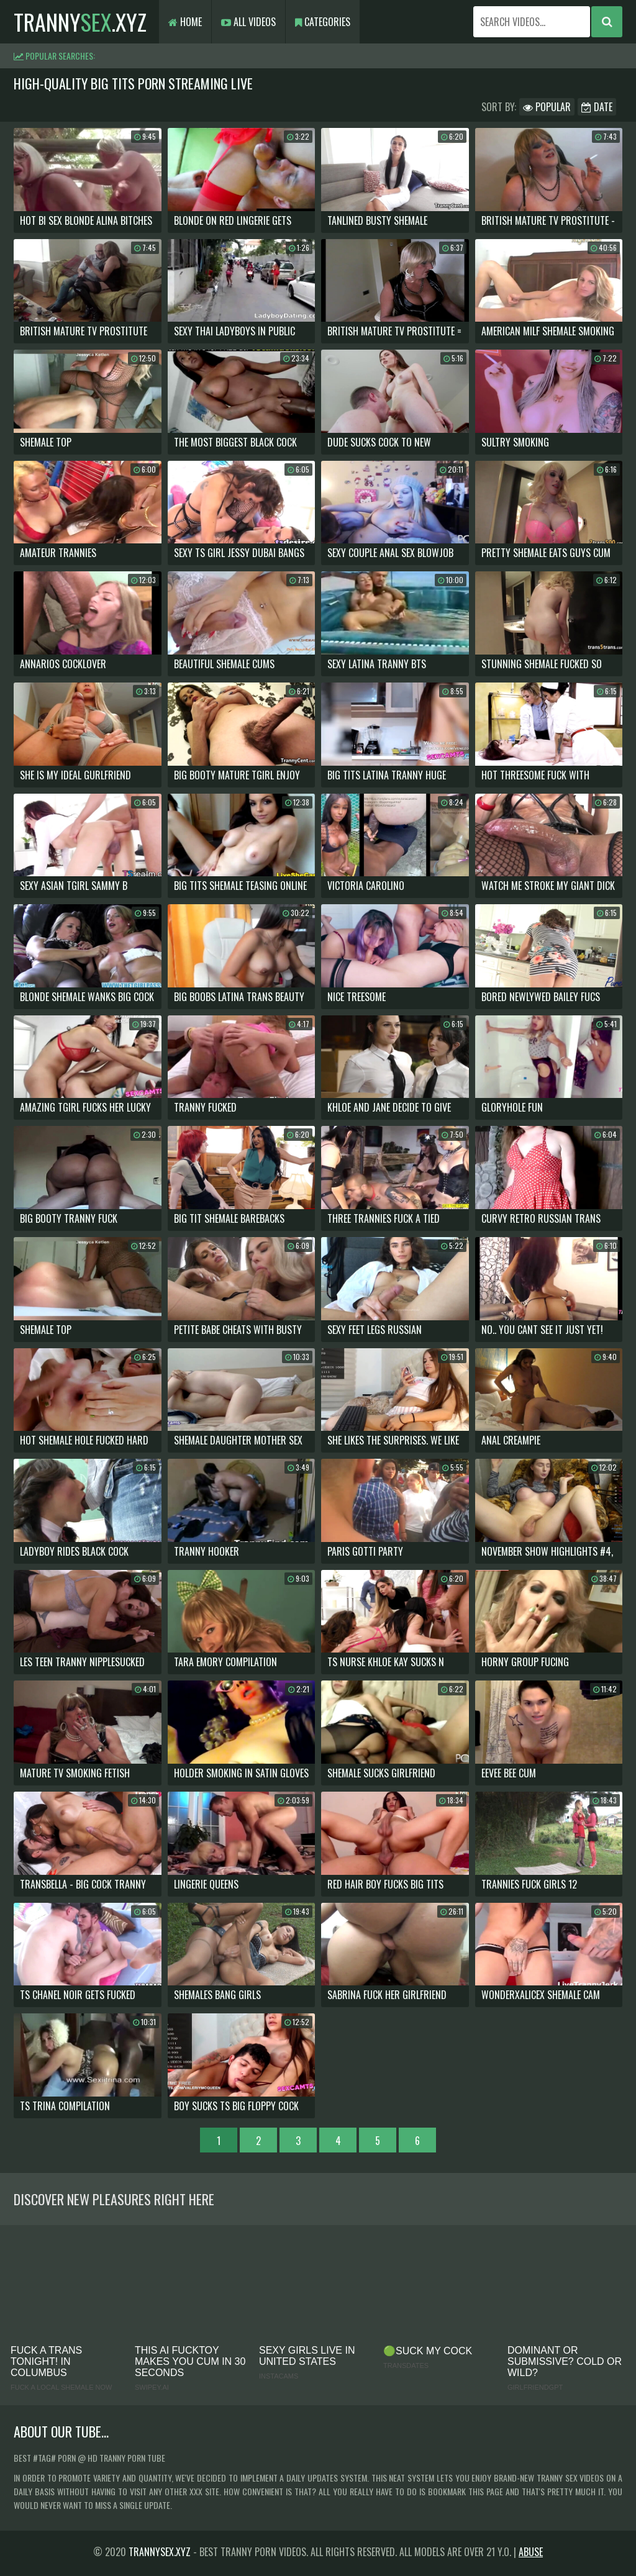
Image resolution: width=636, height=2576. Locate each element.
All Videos (248, 21)
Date (596, 106)
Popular (547, 106)
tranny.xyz (80, 21)
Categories (322, 21)
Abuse (531, 2551)
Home (185, 21)
